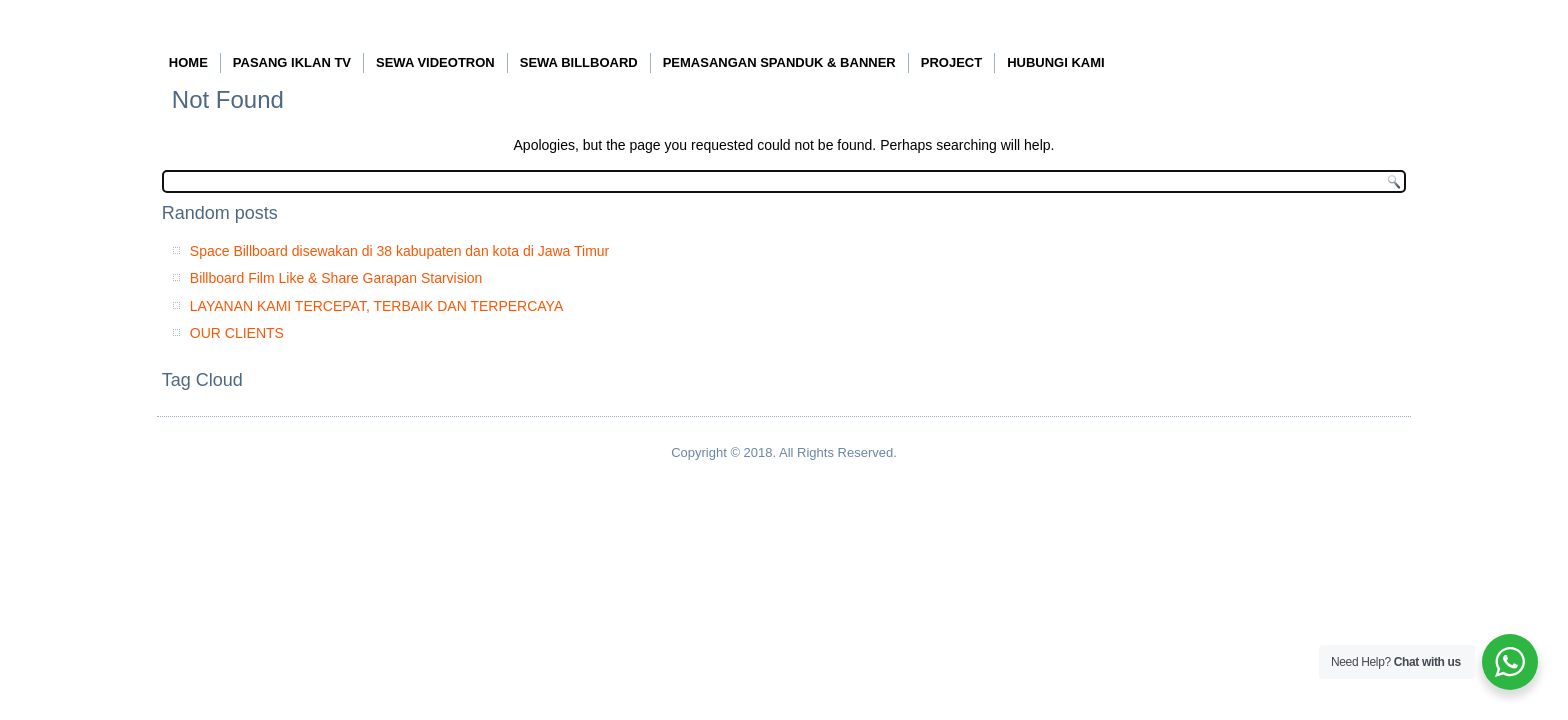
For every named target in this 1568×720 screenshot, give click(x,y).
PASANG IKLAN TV (292, 62)
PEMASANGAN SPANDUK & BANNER (779, 62)
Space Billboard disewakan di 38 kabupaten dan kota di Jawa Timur (399, 251)
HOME (188, 62)
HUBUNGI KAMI (1056, 62)
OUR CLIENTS (237, 333)
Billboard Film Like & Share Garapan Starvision (336, 278)
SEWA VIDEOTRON (435, 62)
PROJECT (951, 62)
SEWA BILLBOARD (579, 62)
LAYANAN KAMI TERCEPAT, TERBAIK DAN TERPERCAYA (376, 306)
